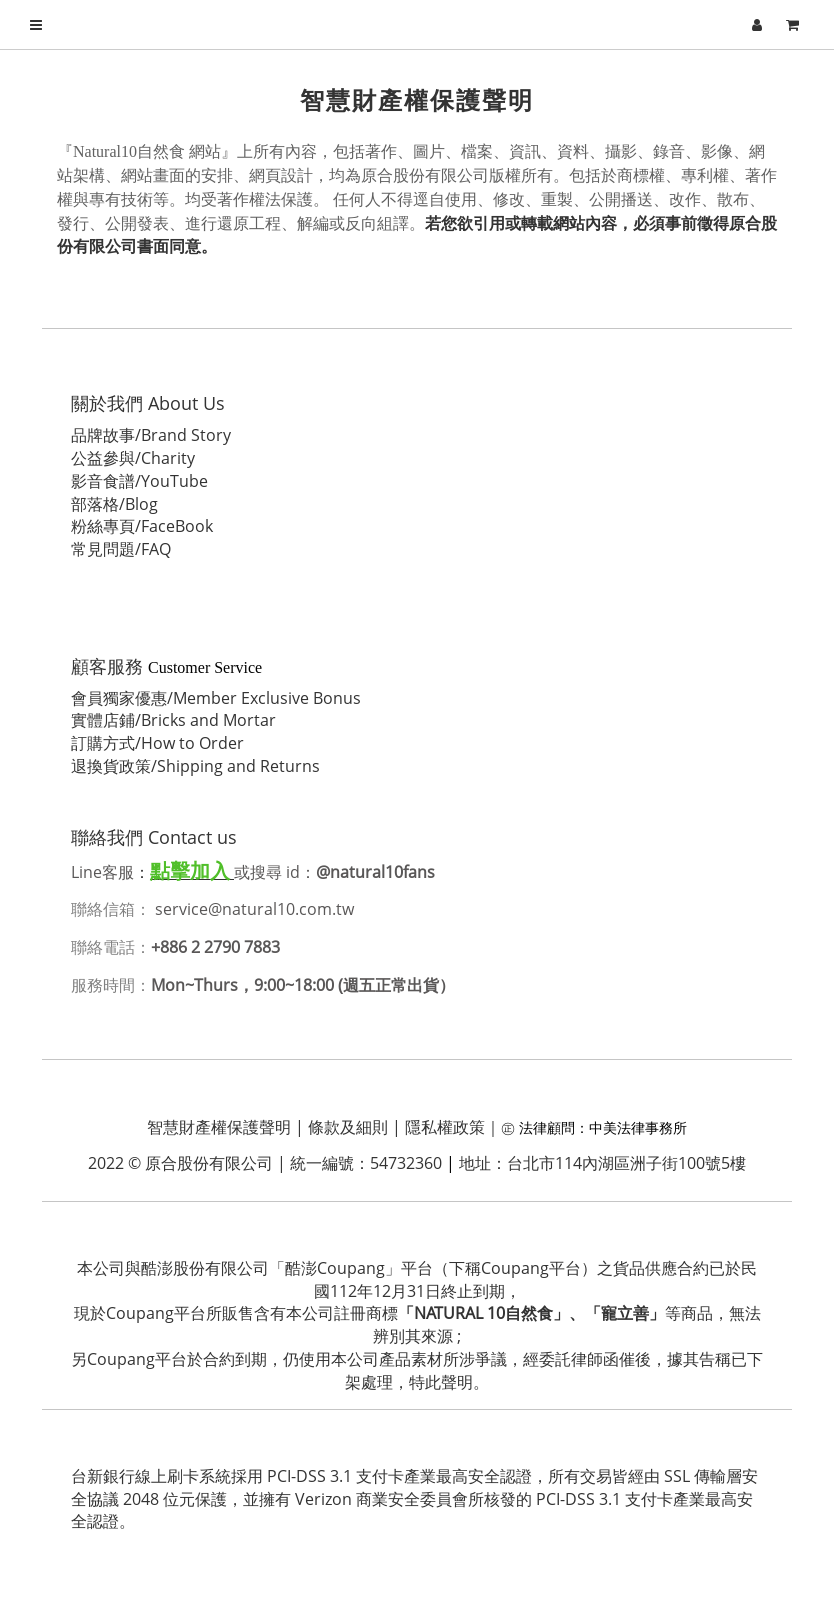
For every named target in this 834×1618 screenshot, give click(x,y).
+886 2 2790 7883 (216, 947)
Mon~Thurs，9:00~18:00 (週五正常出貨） (304, 985)
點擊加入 (191, 870)
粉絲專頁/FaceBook (143, 526)
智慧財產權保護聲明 (219, 1127)
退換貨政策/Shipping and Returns (196, 766)
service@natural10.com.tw (257, 909)
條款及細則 (348, 1127)
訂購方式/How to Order (158, 743)
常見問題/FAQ (122, 549)
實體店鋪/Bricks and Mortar (174, 720)
